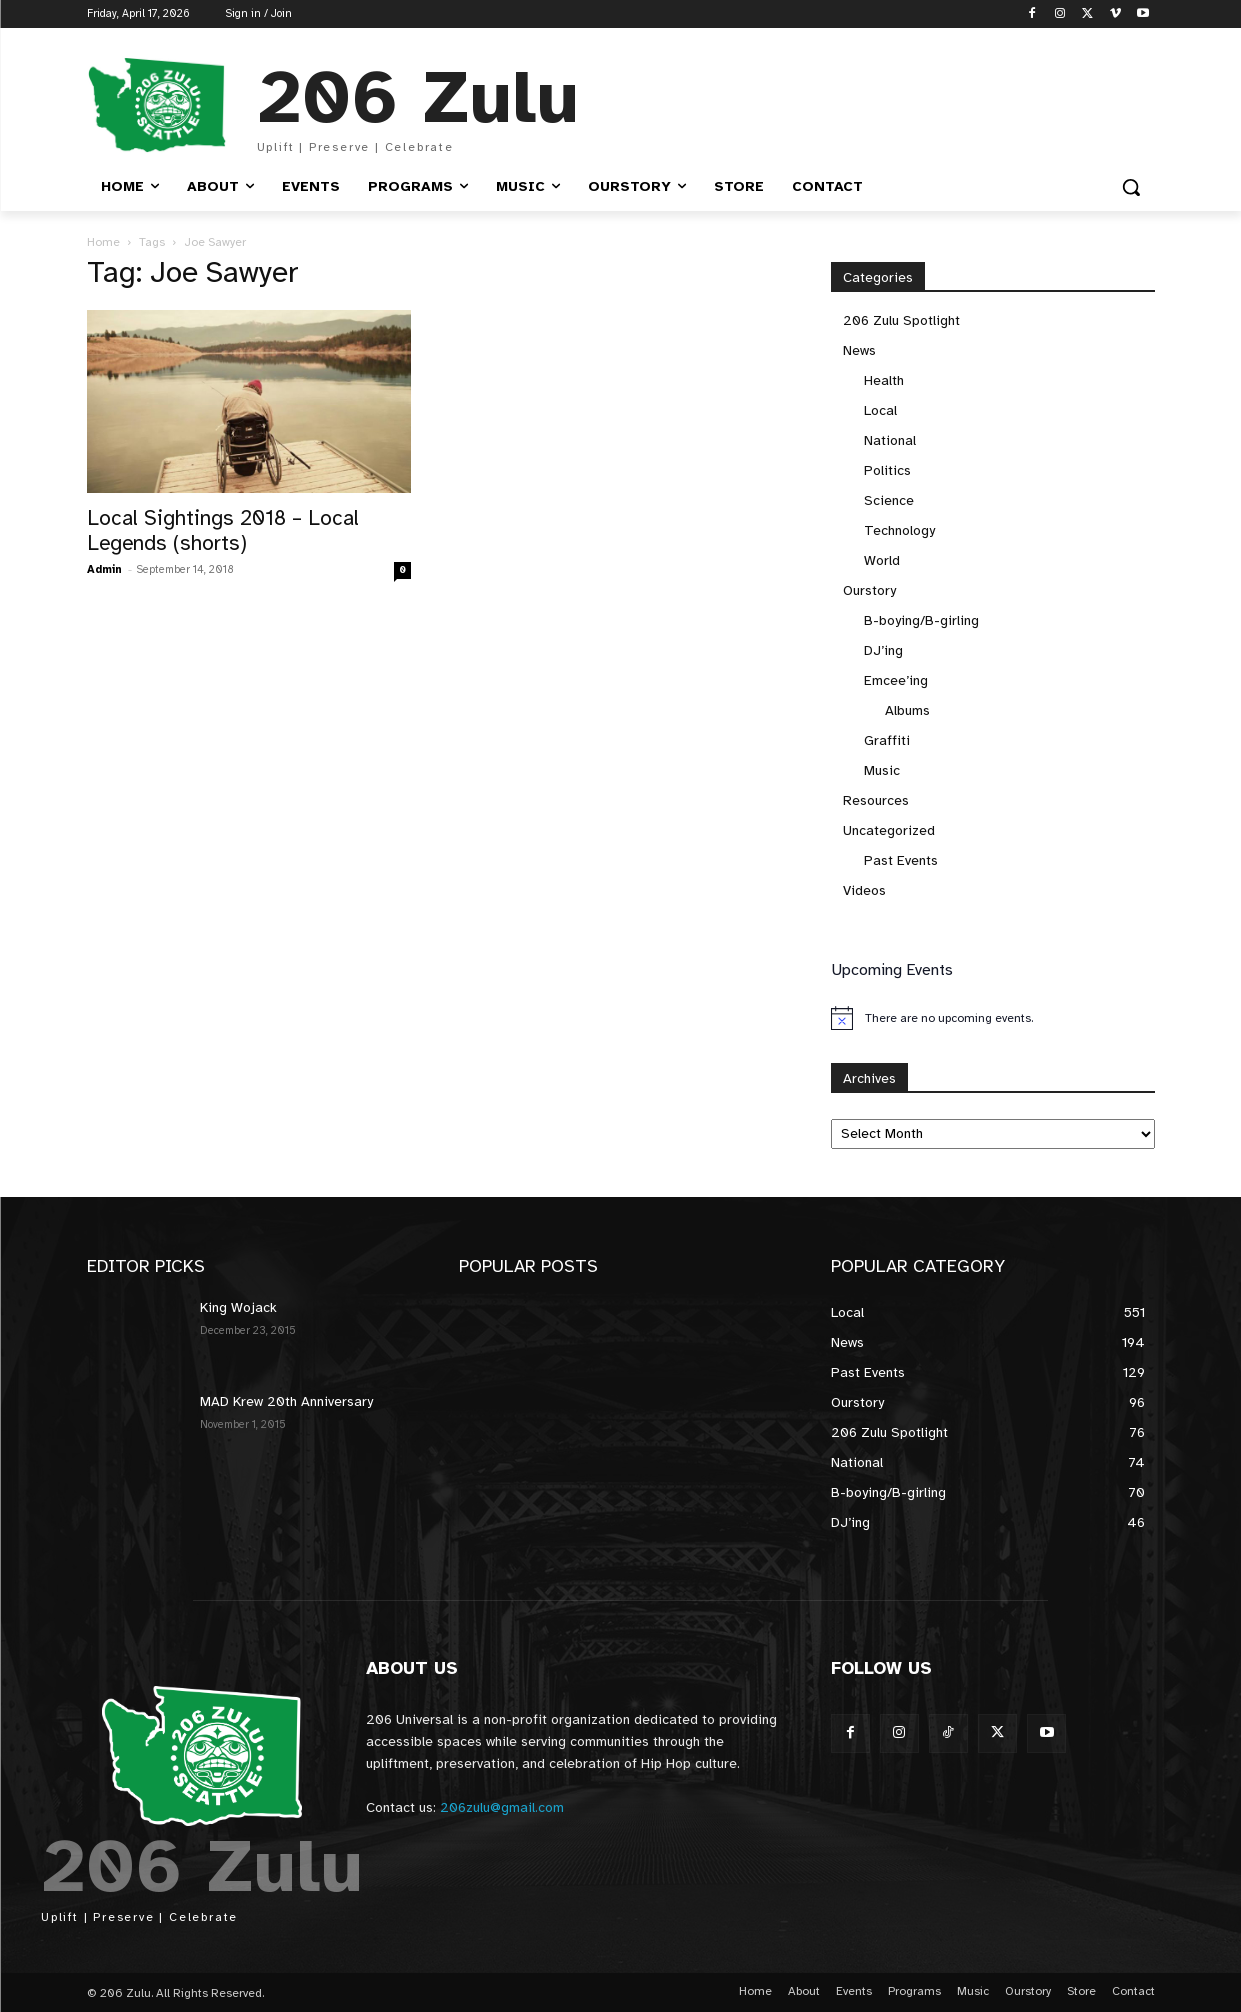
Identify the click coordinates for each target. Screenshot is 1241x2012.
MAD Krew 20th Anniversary (286, 1401)
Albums (907, 710)
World (882, 560)
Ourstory (869, 590)
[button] (1131, 187)
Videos (864, 890)
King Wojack (238, 1307)
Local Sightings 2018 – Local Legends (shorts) (223, 530)
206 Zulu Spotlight (901, 320)
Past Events (901, 860)
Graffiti (887, 740)
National (890, 440)
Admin (104, 569)
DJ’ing (883, 650)
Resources (876, 800)
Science (889, 500)
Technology (899, 530)
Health (884, 380)
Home (103, 242)
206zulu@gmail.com (502, 1807)
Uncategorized (889, 830)
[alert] (993, 1018)
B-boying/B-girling (921, 620)
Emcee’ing (896, 680)
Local (880, 410)
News (859, 350)
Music (882, 770)
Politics (887, 470)
